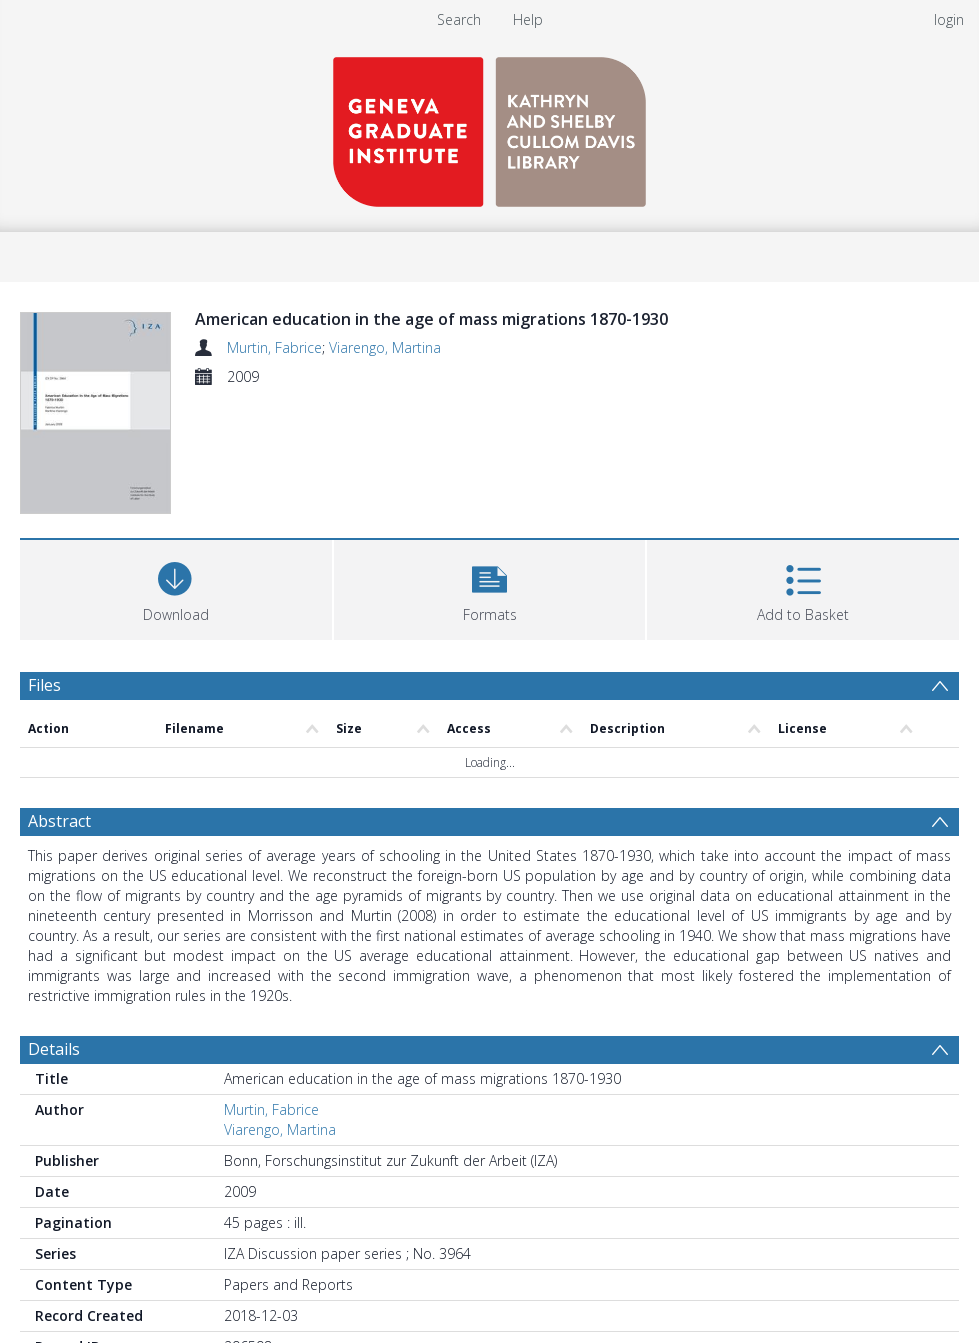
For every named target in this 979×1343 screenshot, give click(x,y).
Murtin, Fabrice (274, 347)
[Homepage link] (489, 126)
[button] (490, 587)
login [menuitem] (949, 19)
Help (528, 19)
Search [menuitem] (459, 19)
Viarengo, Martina (385, 347)
